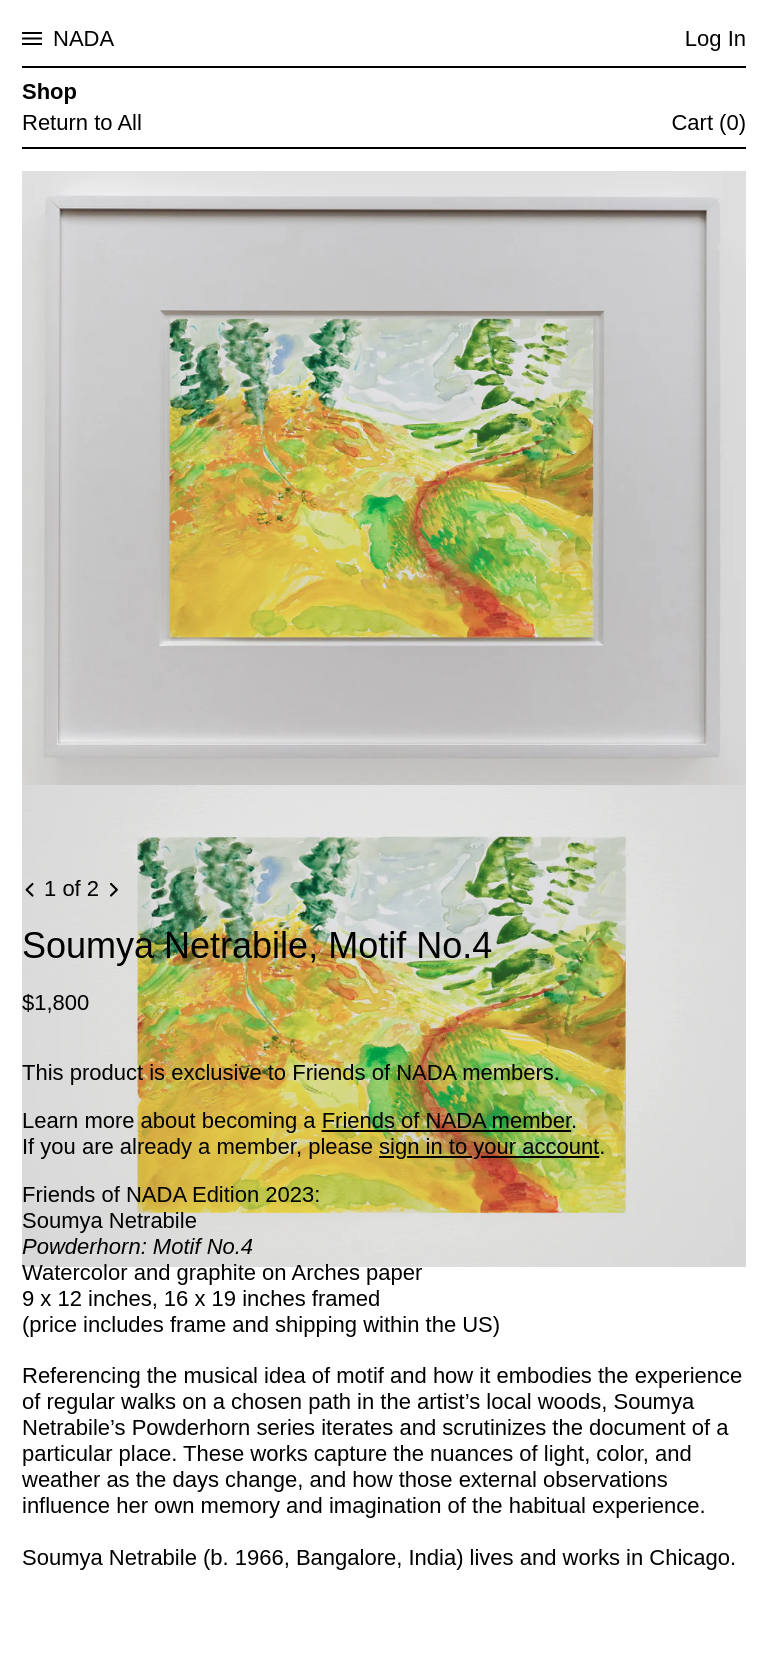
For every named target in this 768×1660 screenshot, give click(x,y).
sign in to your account (489, 1146)
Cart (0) (708, 122)
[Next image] (113, 890)
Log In (715, 38)
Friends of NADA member (446, 1120)
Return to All (82, 122)
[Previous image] (31, 890)
